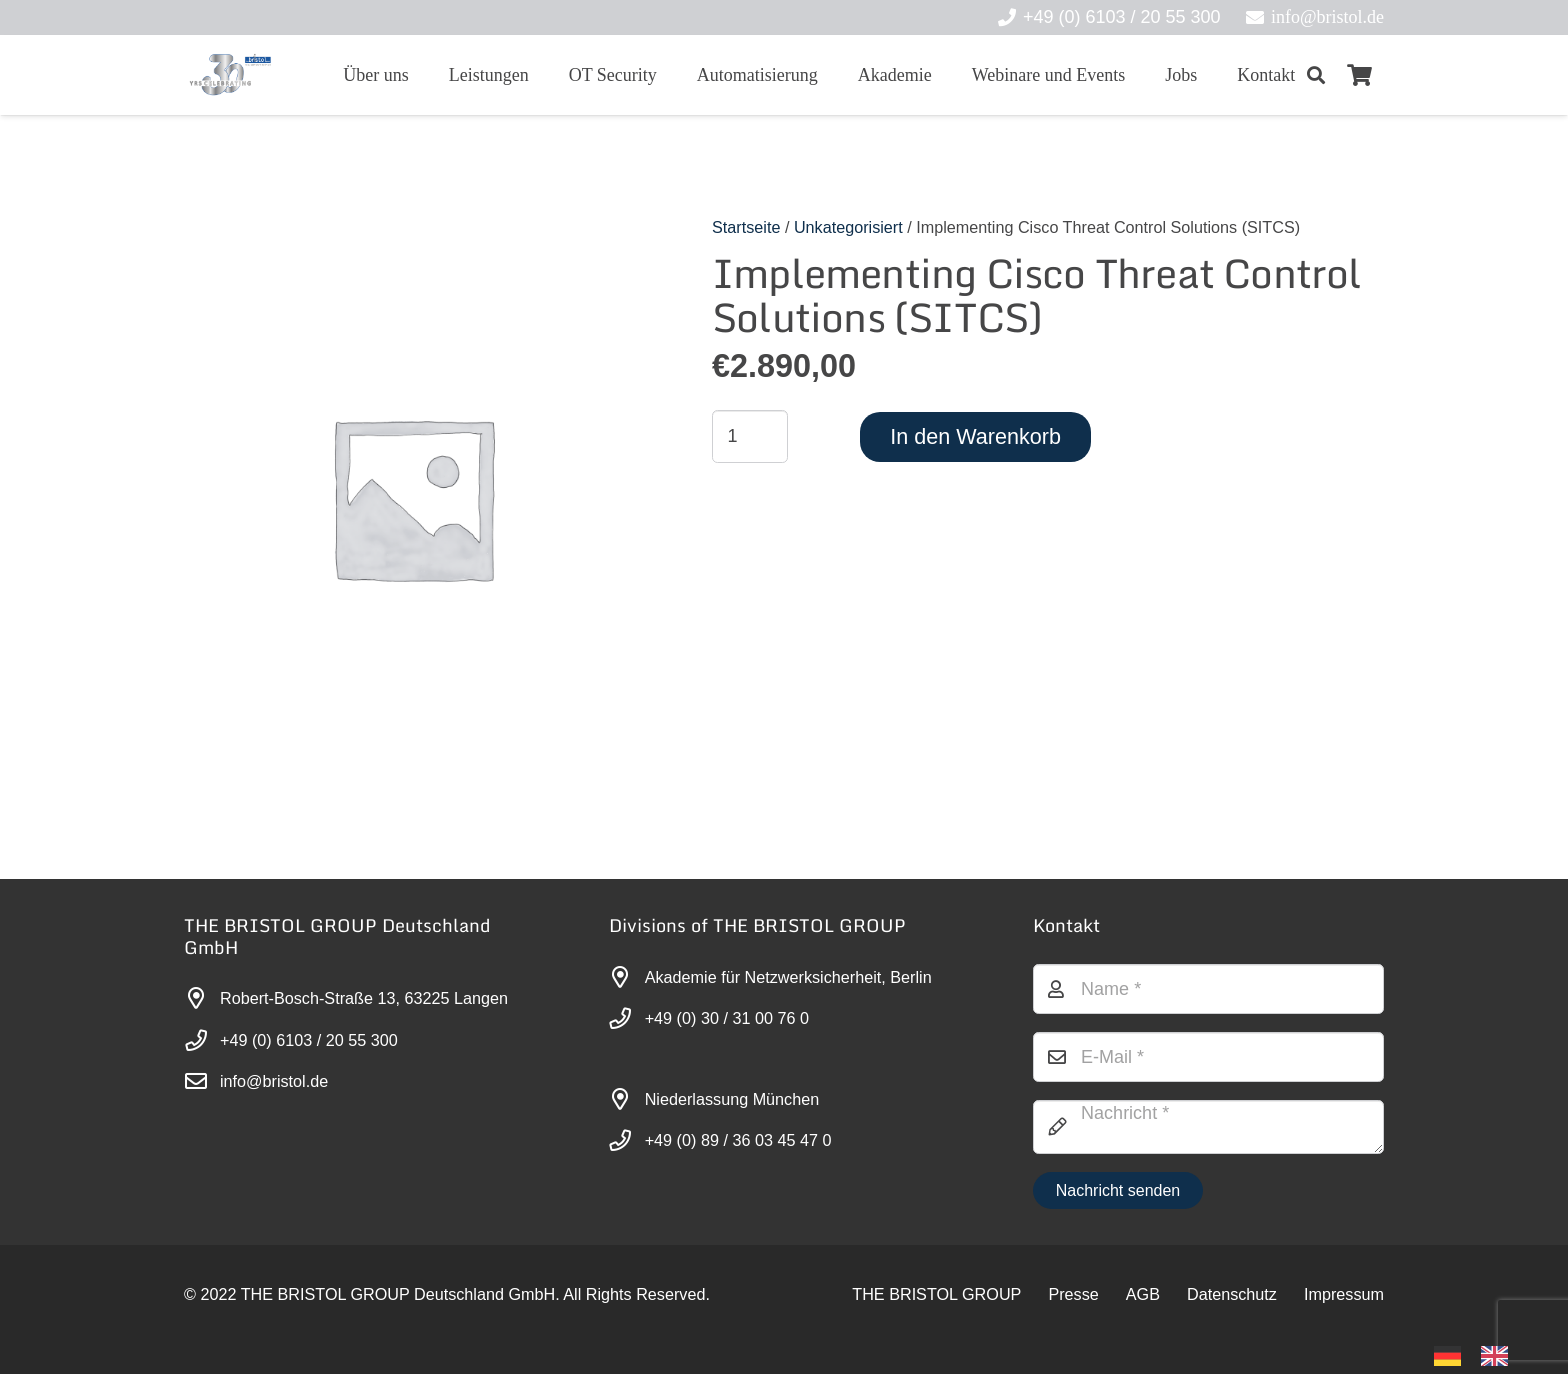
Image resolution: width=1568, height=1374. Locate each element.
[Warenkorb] (1360, 75)
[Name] (1208, 989)
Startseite (746, 227)
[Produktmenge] (750, 436)
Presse (1073, 1294)
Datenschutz (1232, 1294)
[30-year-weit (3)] (229, 75)
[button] (1316, 75)
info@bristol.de (274, 1081)
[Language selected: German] (1481, 1354)
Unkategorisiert (848, 227)
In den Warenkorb (975, 436)
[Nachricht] (1208, 1127)
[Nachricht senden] (1117, 1190)
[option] (1499, 1356)
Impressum (1344, 1294)
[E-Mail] (1208, 1057)
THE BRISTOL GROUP (936, 1294)
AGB (1143, 1294)
